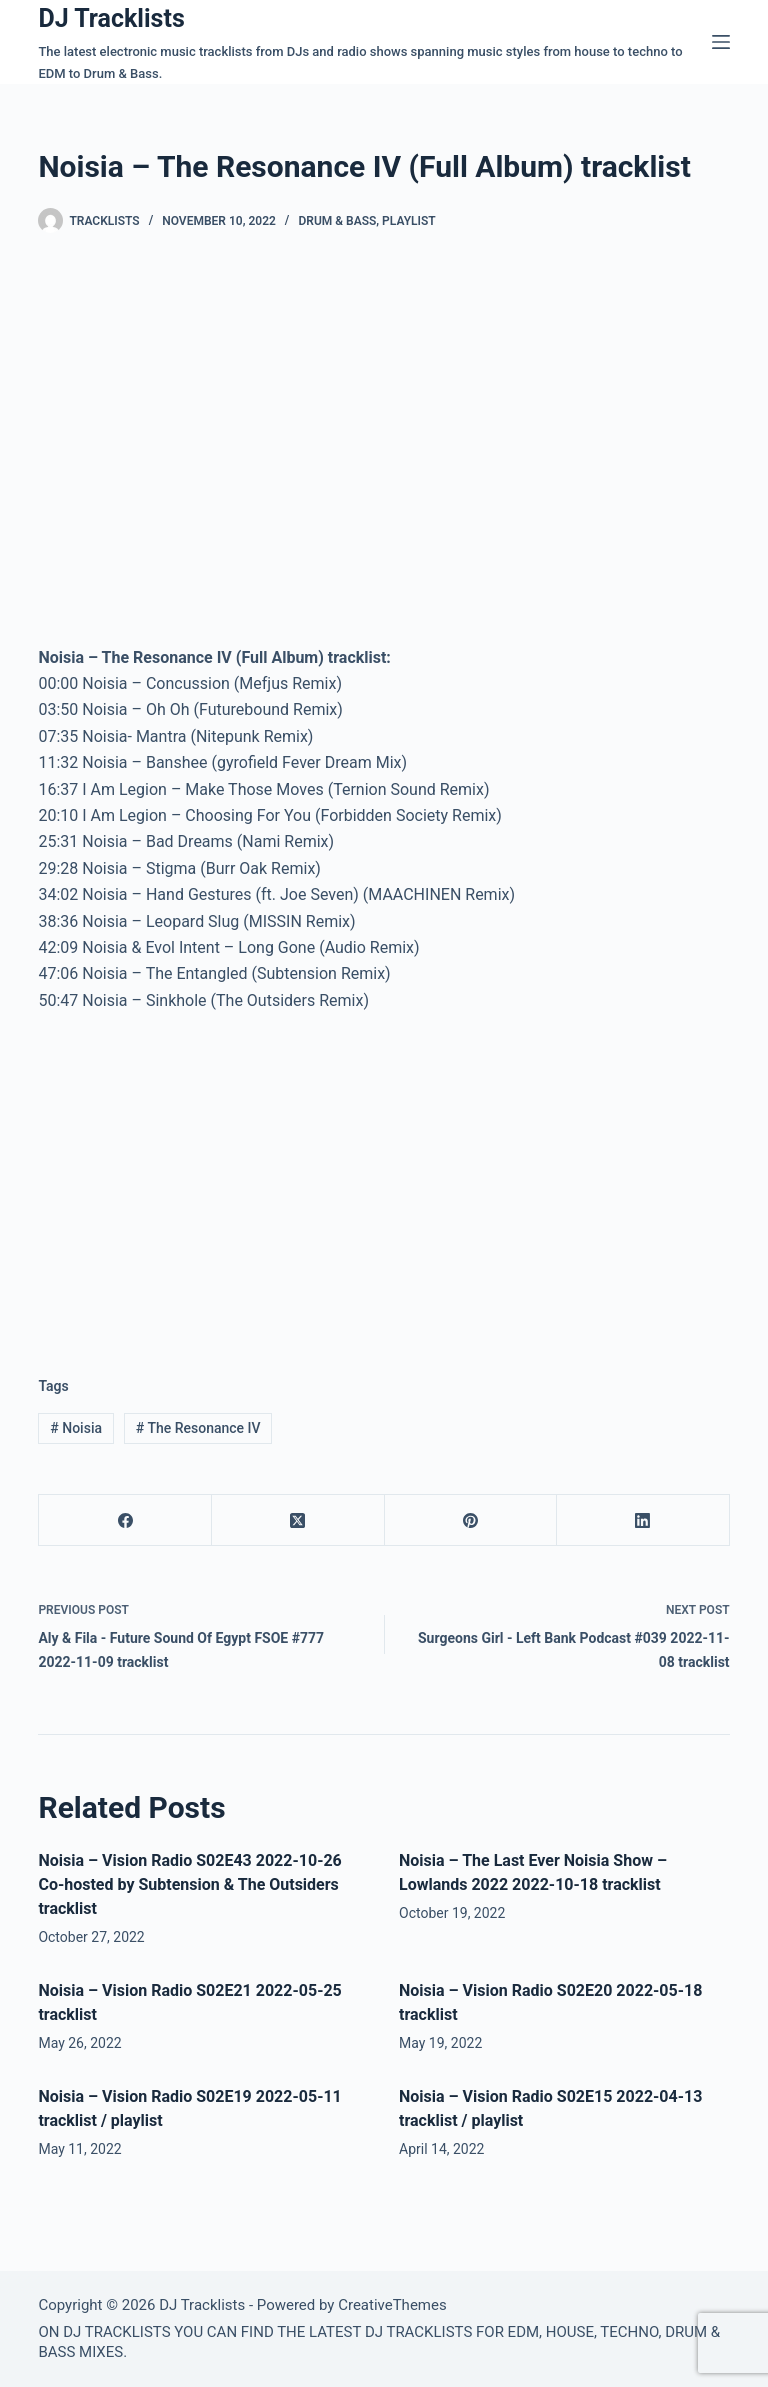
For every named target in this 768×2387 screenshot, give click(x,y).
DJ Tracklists (111, 18)
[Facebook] (125, 1520)
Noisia (76, 1428)
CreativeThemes (392, 2305)
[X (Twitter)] (298, 1520)
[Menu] (721, 42)
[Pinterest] (471, 1520)
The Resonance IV (198, 1428)
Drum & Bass (337, 221)
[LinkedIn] (643, 1520)
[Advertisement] (206, 1178)
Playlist (409, 221)
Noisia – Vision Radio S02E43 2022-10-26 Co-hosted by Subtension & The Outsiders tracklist (189, 1884)
